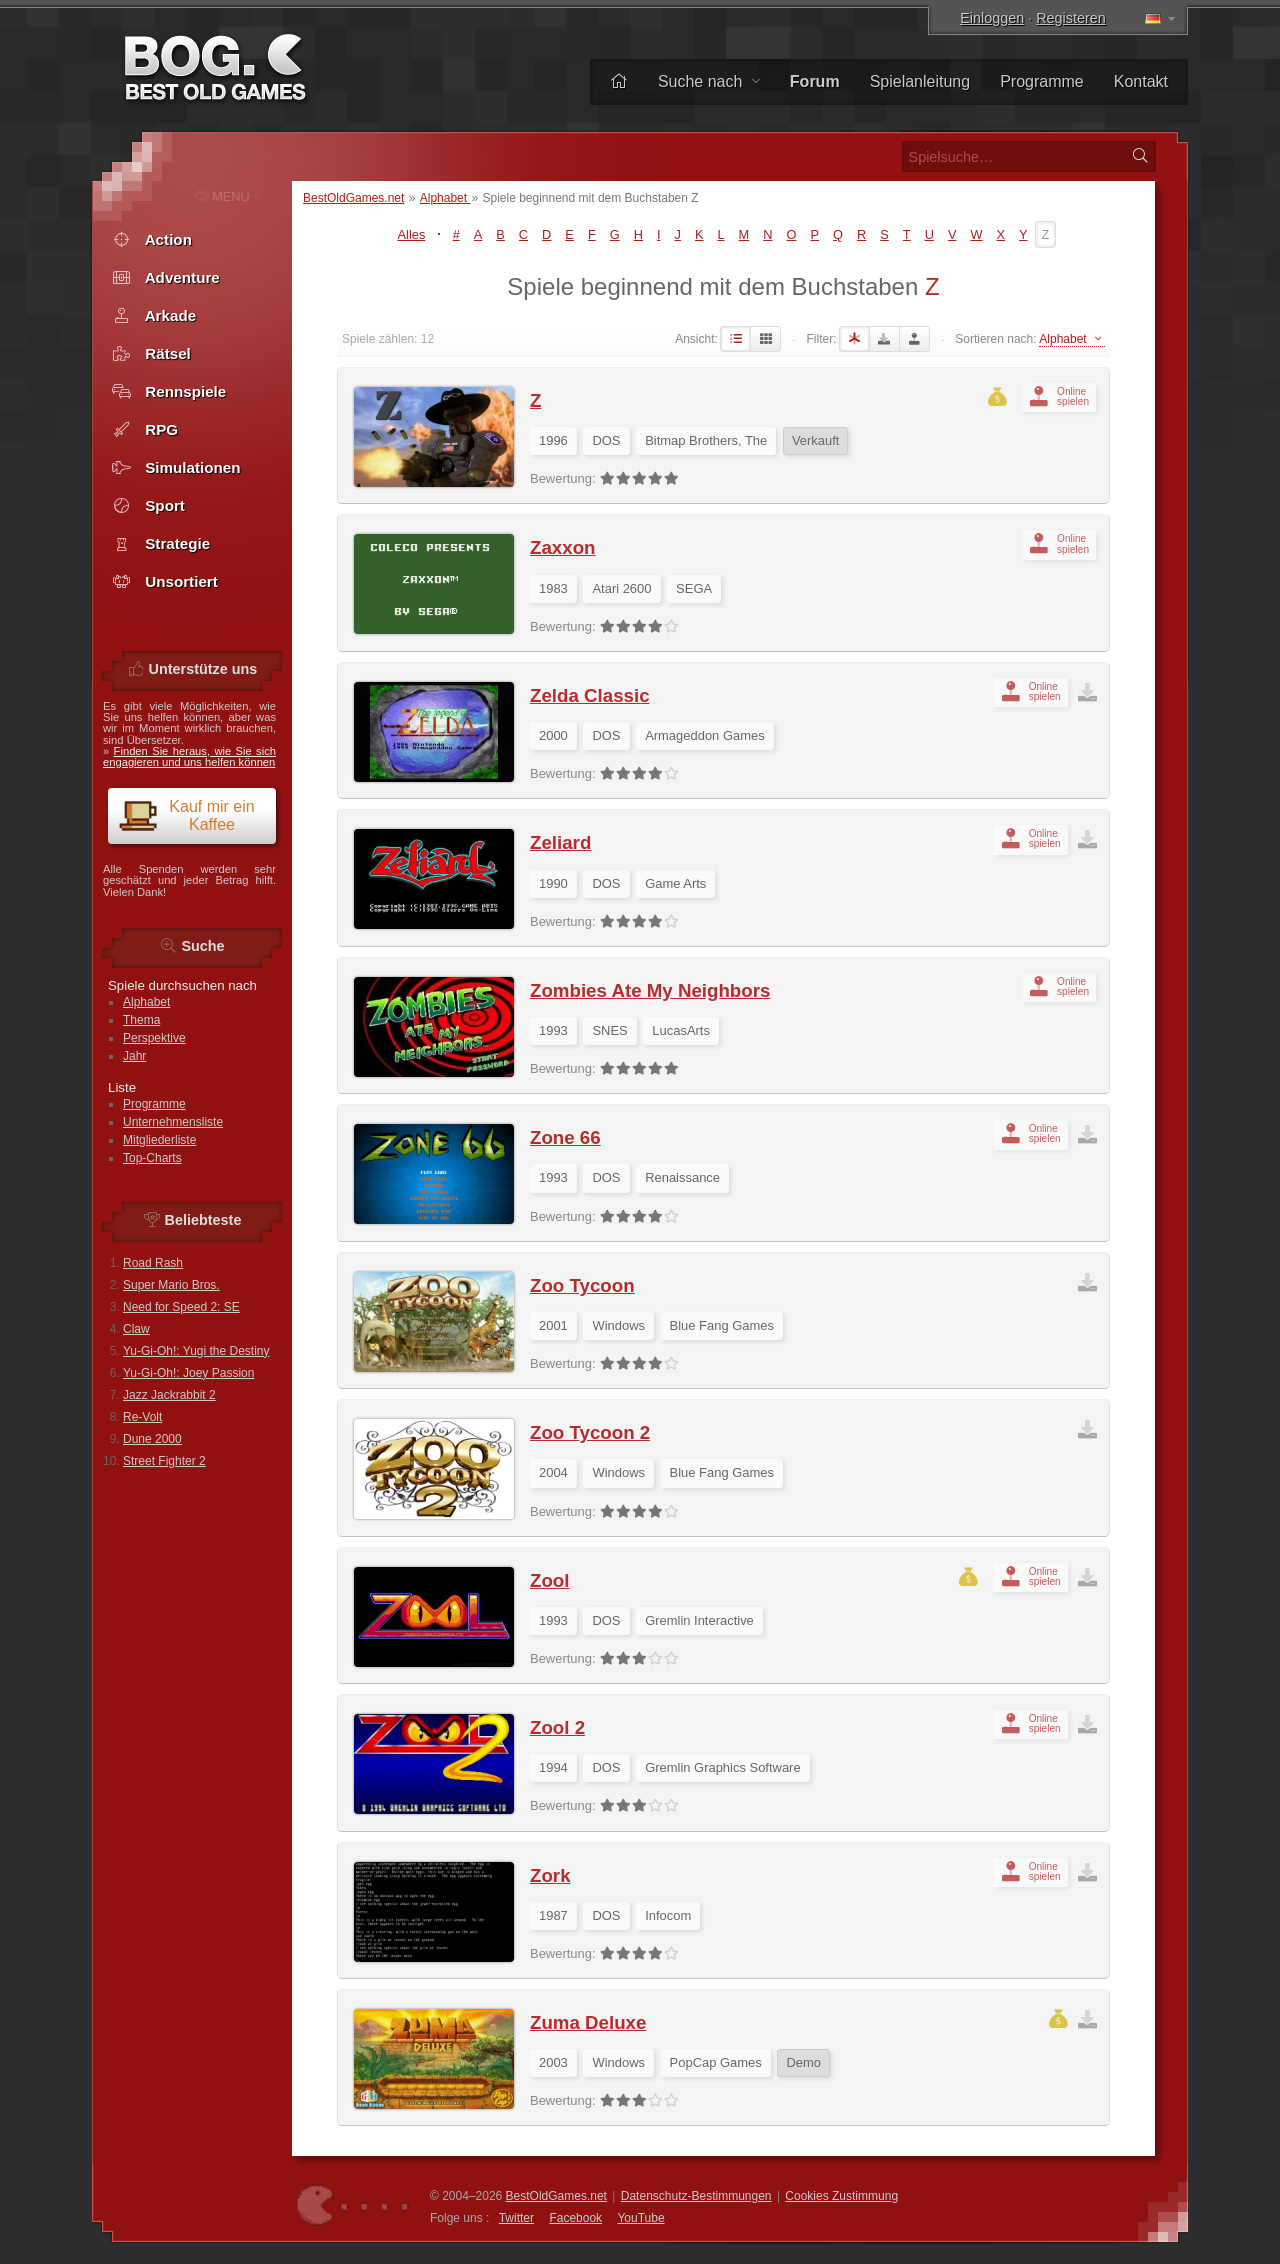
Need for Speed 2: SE (181, 1307)
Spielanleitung (920, 81)
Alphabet (445, 198)
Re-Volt (142, 1417)
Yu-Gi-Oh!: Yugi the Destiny (196, 1351)
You (640, 2218)
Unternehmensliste (173, 1122)
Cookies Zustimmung (841, 2196)
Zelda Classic (590, 695)
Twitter (516, 2218)
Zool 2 (557, 1727)
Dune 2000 (152, 1439)
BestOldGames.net (353, 198)
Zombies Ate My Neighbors (650, 990)
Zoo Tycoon (582, 1285)
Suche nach (709, 81)
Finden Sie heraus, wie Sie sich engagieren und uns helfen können (189, 756)
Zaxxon (562, 547)
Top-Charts (152, 1158)
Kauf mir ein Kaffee (186, 815)
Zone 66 (565, 1137)
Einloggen (992, 18)
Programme (1042, 81)
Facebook (575, 2218)
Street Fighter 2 (164, 1461)
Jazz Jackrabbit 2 (169, 1395)
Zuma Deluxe (588, 2022)
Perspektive (154, 1038)
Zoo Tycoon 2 (590, 1432)
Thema (141, 1020)
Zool (549, 1580)
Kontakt (1141, 81)
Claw (136, 1329)
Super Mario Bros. (171, 1285)
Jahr (134, 1056)
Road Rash (153, 1263)
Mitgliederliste (159, 1140)
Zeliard (560, 842)
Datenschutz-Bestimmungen (696, 2196)
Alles (412, 234)
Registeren (1071, 18)
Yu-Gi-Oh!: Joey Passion (188, 1373)
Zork (550, 1875)
